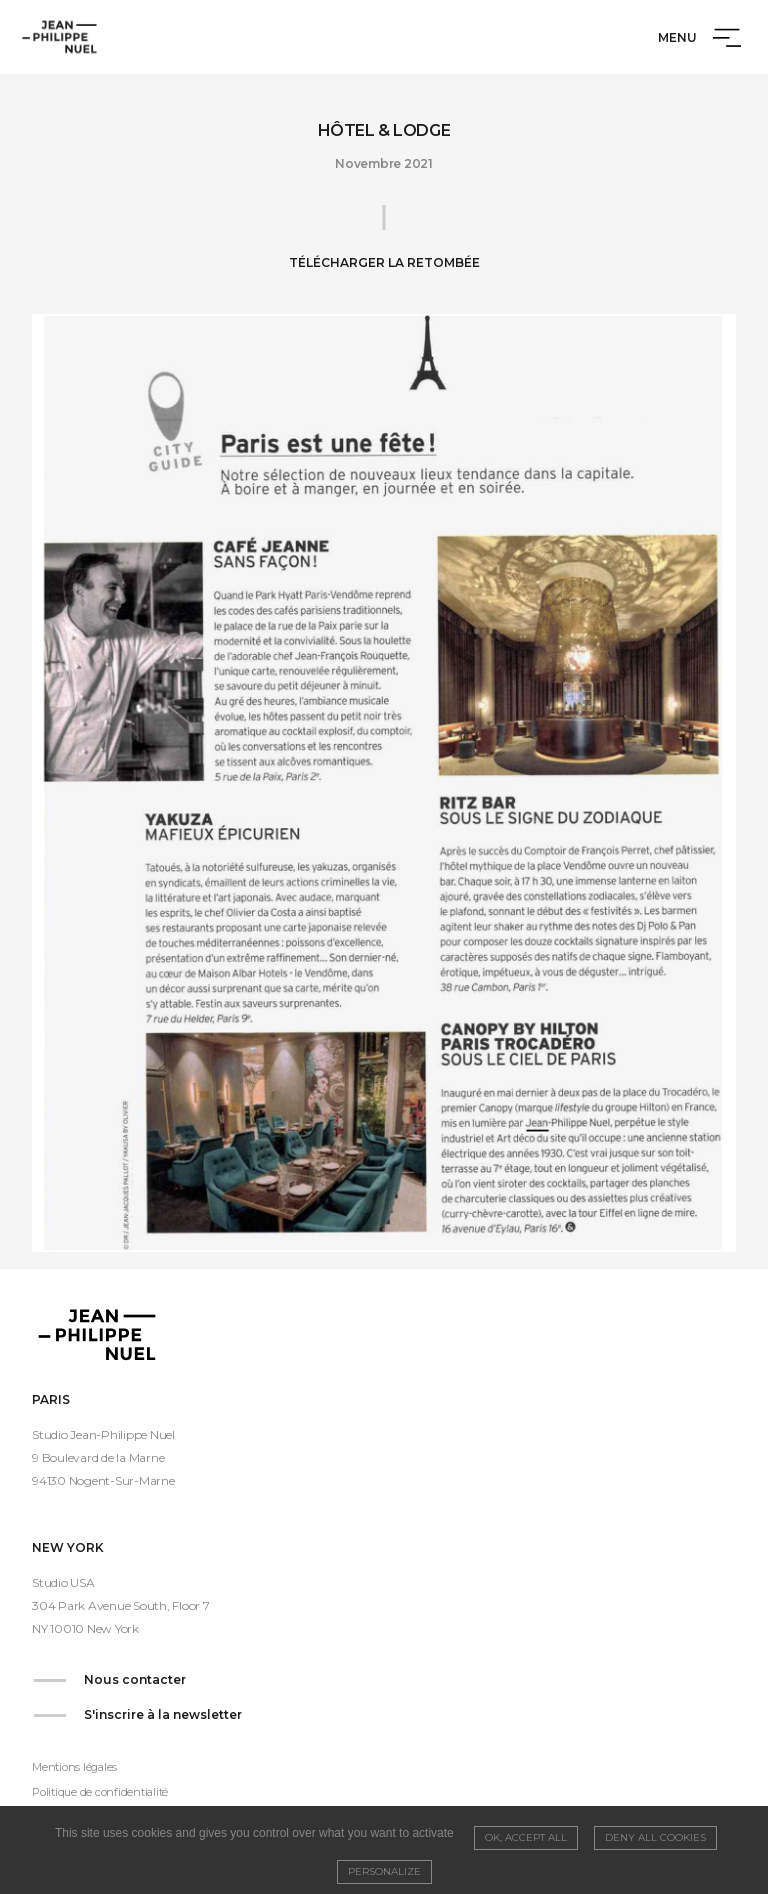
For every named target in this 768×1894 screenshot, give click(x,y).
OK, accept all (526, 1837)
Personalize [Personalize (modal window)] (384, 1871)
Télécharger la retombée (384, 262)
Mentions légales (74, 1767)
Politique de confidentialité (100, 1792)
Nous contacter (135, 1679)
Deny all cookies (655, 1837)
